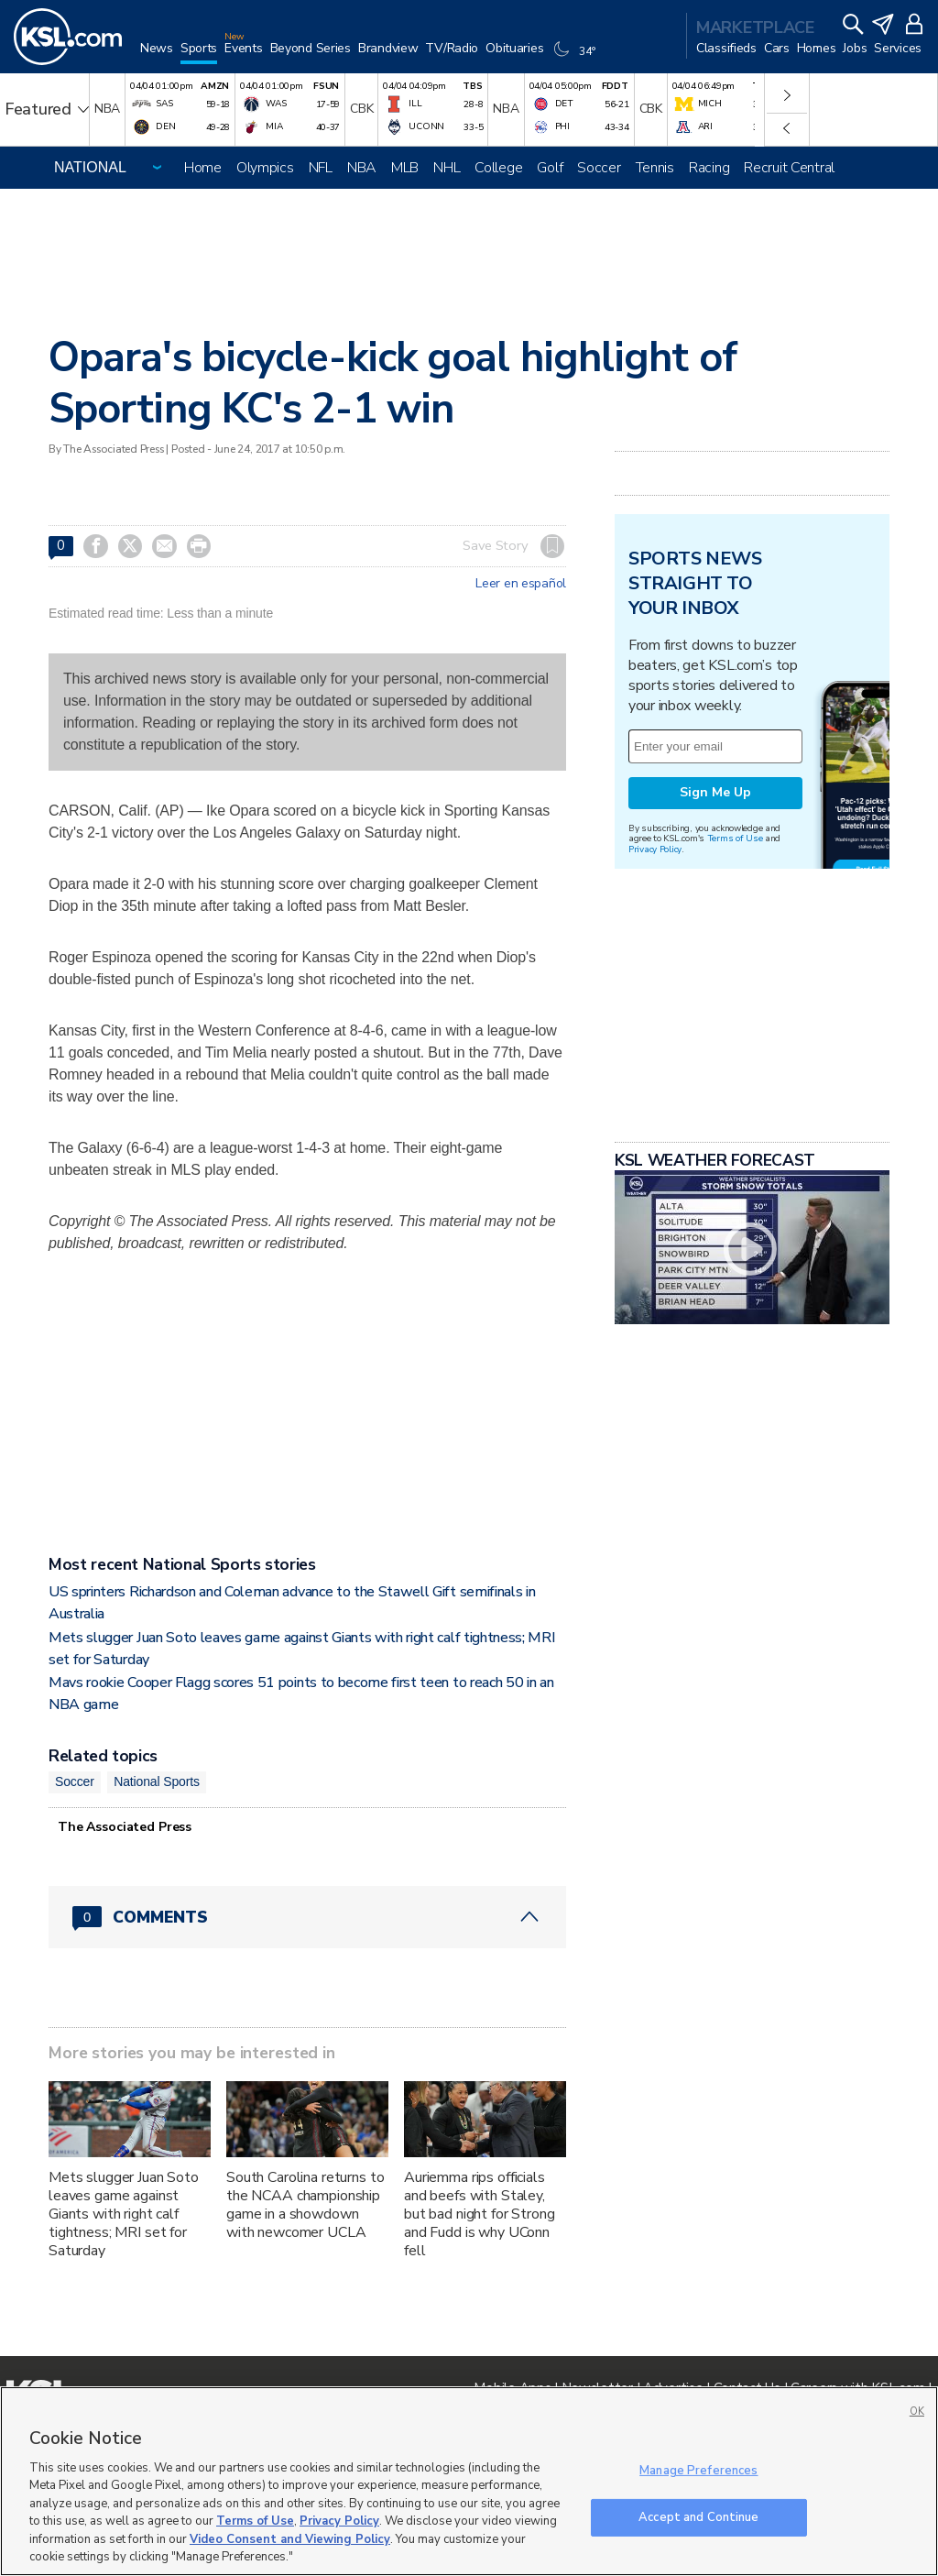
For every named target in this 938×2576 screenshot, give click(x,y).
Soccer (598, 168)
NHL (446, 168)
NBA (361, 168)
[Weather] (576, 56)
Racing (709, 168)
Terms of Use (735, 838)
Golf (549, 168)
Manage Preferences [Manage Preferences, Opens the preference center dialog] (698, 2470)
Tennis (655, 168)
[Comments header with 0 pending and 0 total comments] (307, 1917)
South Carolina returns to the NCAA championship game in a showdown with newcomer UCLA (305, 2204)
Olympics (265, 168)
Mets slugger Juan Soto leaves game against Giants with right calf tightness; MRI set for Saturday (124, 2214)
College (498, 168)
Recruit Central (789, 168)
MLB (405, 168)
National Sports (157, 1781)
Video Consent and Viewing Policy (290, 2539)
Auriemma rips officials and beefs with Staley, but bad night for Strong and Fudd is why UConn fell (479, 2214)
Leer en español (520, 583)
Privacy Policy (655, 849)
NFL (321, 168)
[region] (469, 2481)
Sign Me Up (715, 792)
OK (917, 2411)
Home (203, 168)
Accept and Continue (698, 2516)
